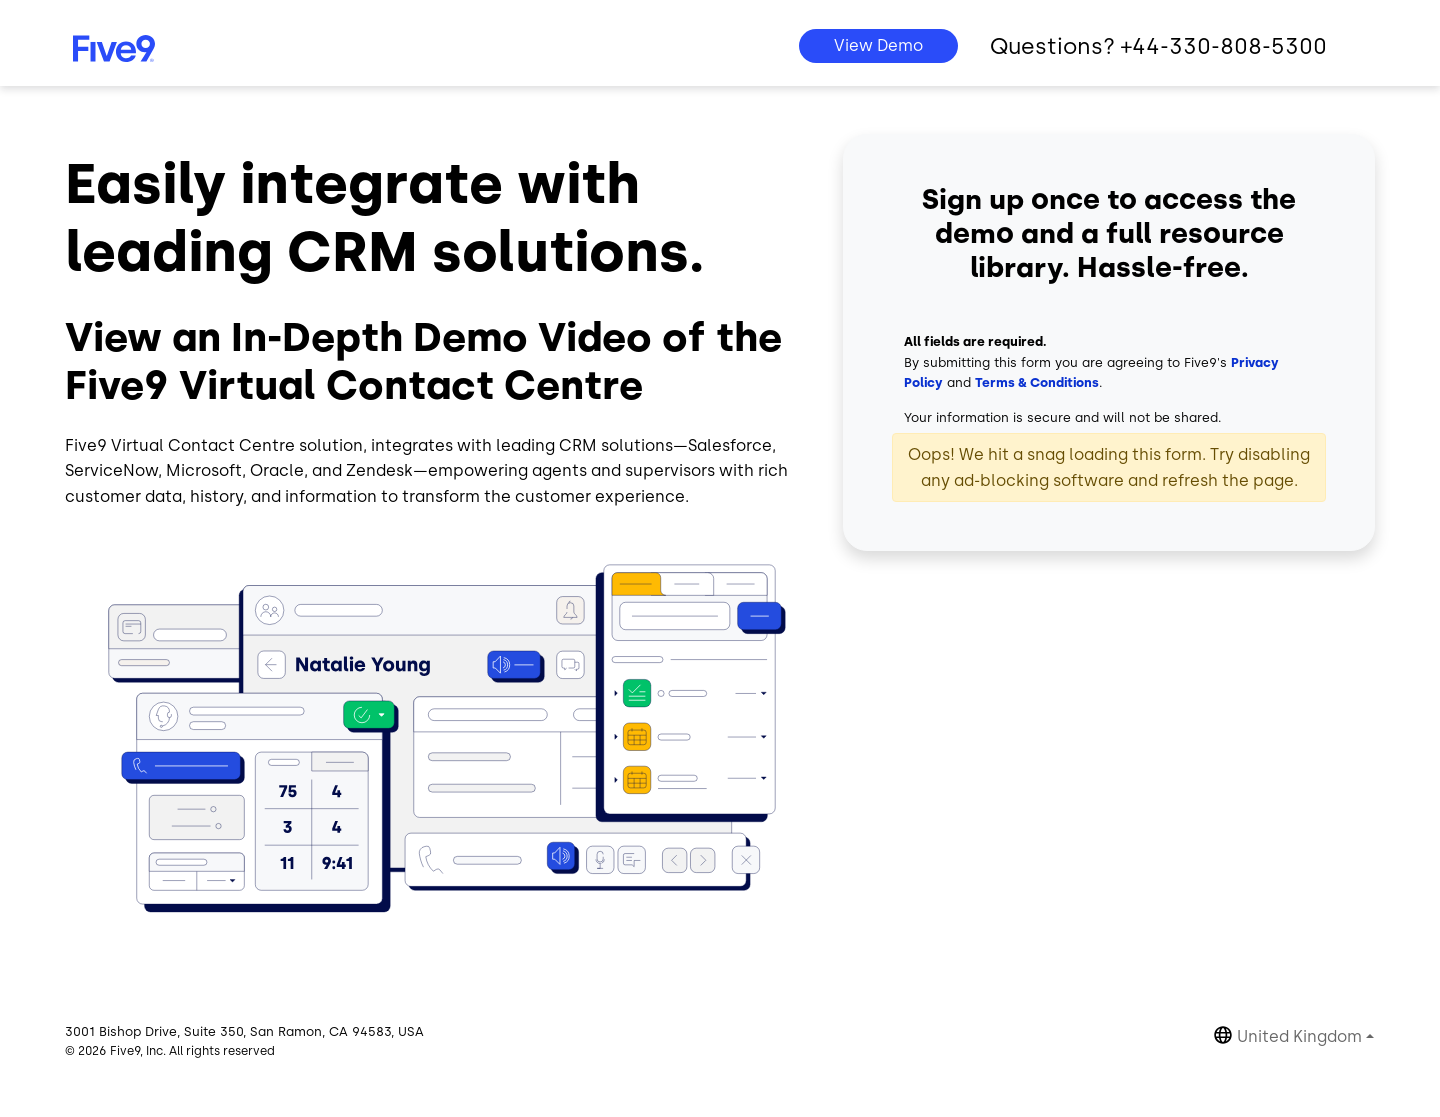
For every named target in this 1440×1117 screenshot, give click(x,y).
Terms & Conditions (1037, 382)
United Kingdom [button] (1299, 1036)
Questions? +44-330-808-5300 (1158, 46)
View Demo (878, 45)
